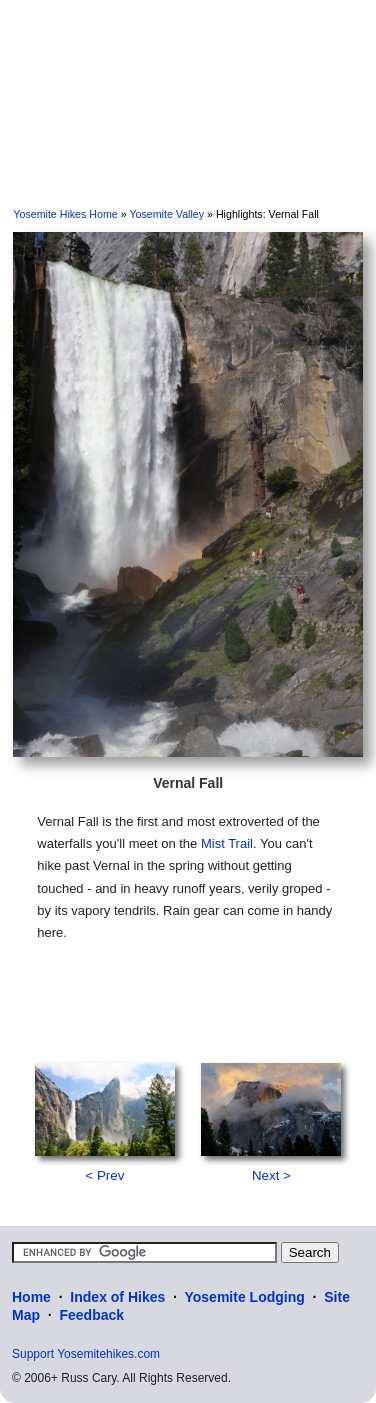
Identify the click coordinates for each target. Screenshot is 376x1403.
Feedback (91, 1315)
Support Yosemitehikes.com (86, 1354)
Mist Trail (227, 843)
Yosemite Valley (166, 214)
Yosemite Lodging (244, 1297)
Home (31, 1297)
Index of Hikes (117, 1297)
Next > (271, 1175)
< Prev (104, 1175)
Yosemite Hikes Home (65, 214)
